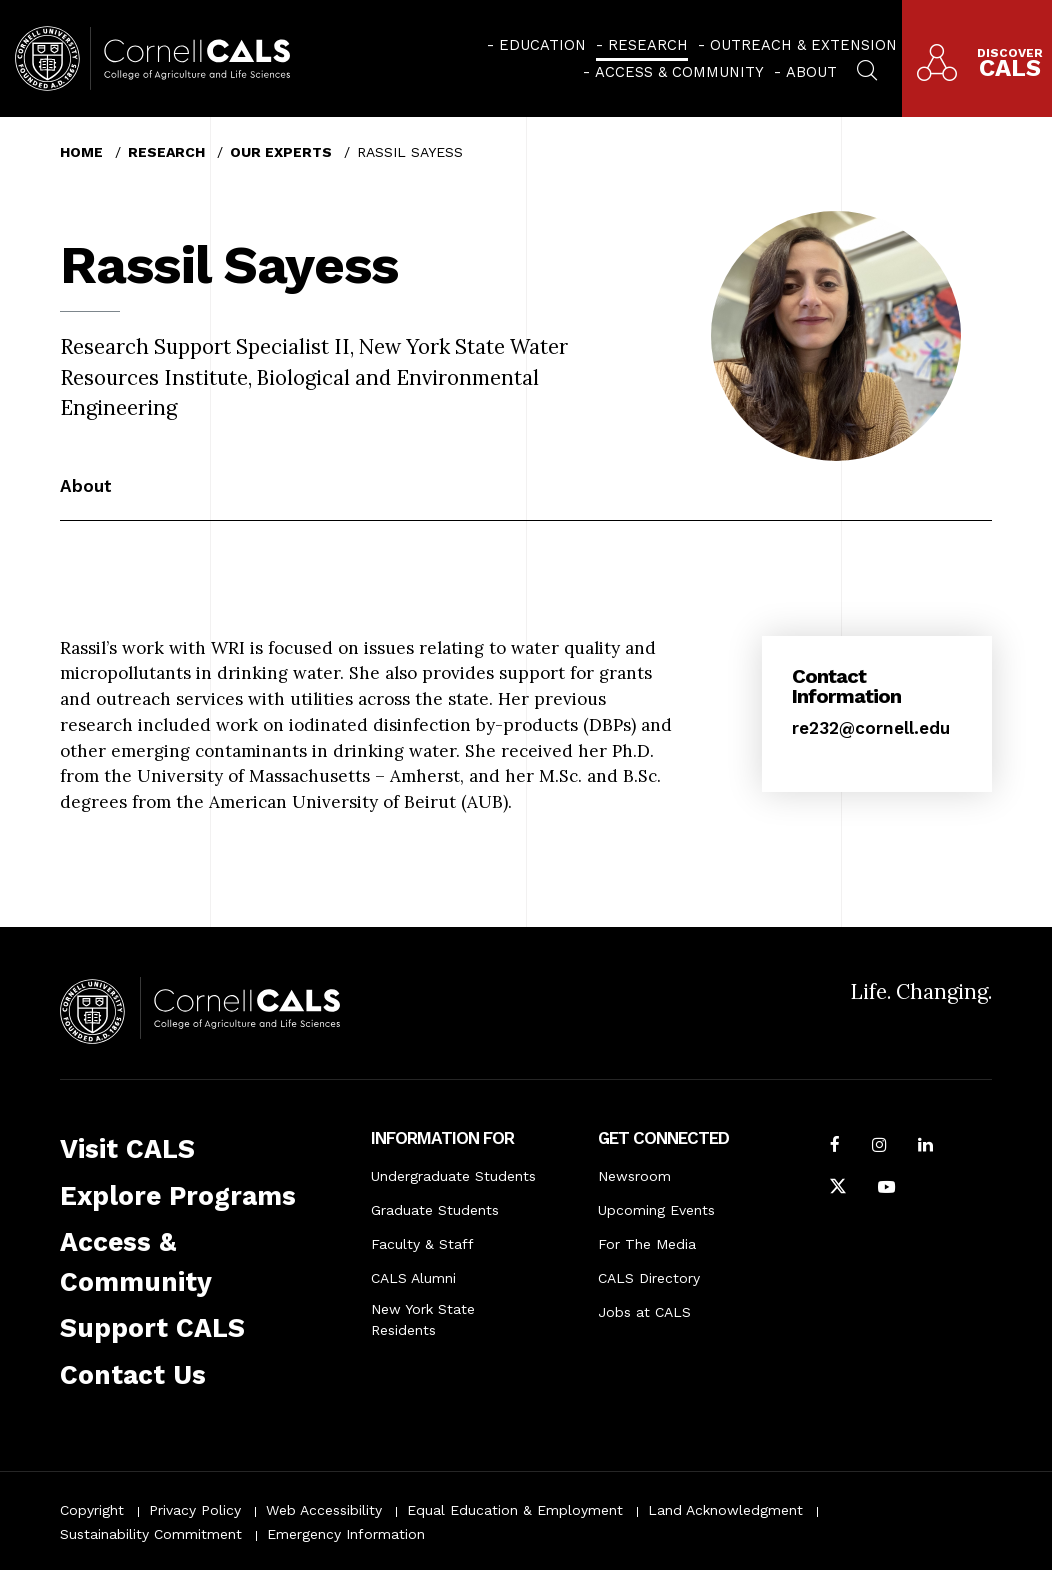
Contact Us (133, 1375)
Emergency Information (346, 1534)
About (811, 72)
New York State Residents (423, 1319)
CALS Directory (649, 1278)
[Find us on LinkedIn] (925, 1147)
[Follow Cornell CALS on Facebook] (835, 1147)
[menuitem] (536, 45)
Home (81, 152)
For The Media (647, 1244)
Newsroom (634, 1176)
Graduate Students (435, 1210)
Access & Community (679, 72)
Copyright (92, 1510)
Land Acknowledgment (725, 1510)
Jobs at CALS (644, 1312)
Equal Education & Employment (515, 1510)
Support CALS (152, 1328)
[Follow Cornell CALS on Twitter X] (838, 1189)
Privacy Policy (195, 1510)
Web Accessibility (324, 1510)
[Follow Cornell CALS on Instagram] (879, 1147)
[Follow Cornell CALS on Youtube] (886, 1189)
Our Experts (281, 152)
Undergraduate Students (453, 1176)
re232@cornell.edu (871, 728)
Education (542, 45)
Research (648, 45)
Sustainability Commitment (151, 1534)
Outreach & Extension (803, 45)
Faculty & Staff (422, 1244)
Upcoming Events (656, 1210)
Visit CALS (127, 1149)
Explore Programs (178, 1196)
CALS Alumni (413, 1278)
